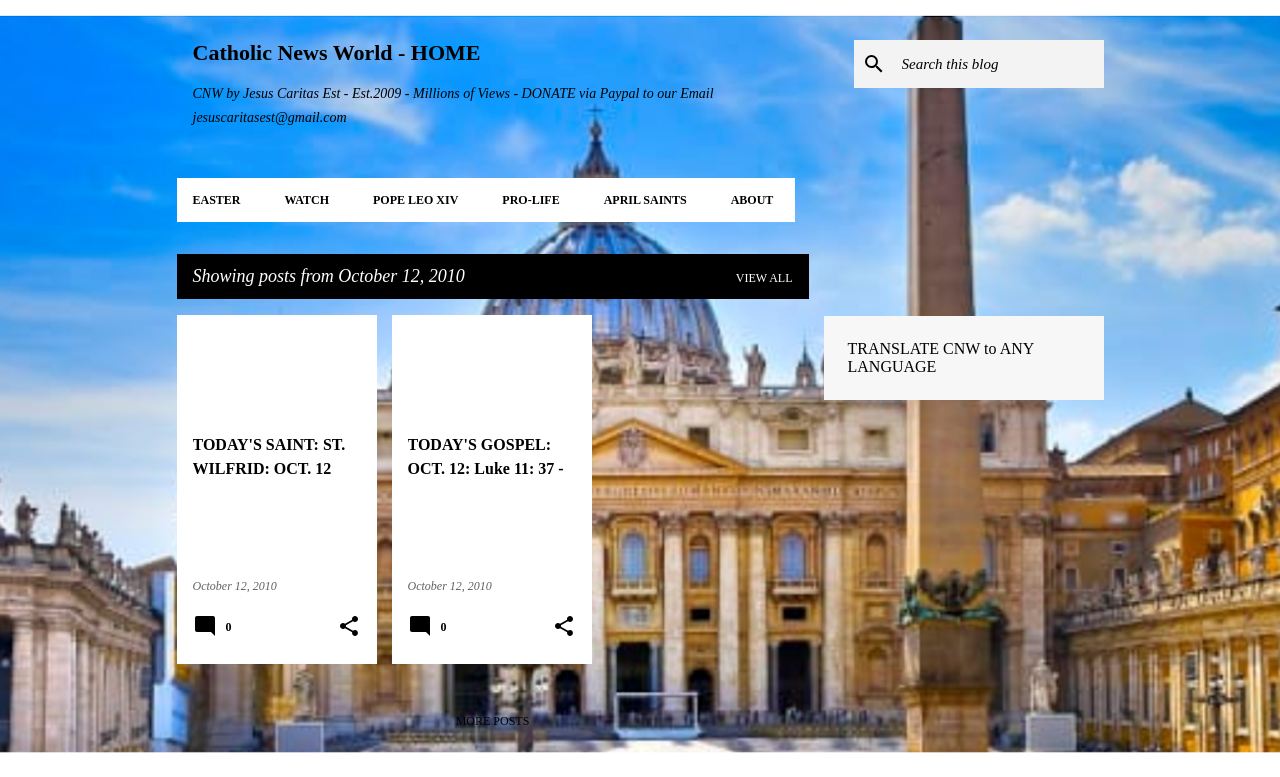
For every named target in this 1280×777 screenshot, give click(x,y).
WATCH (307, 200)
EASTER (217, 200)
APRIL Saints (645, 200)
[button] (349, 627)
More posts (493, 721)
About (752, 200)
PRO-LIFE (530, 200)
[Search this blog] (999, 64)
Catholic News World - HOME (337, 52)
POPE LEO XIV (415, 200)
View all (764, 278)
